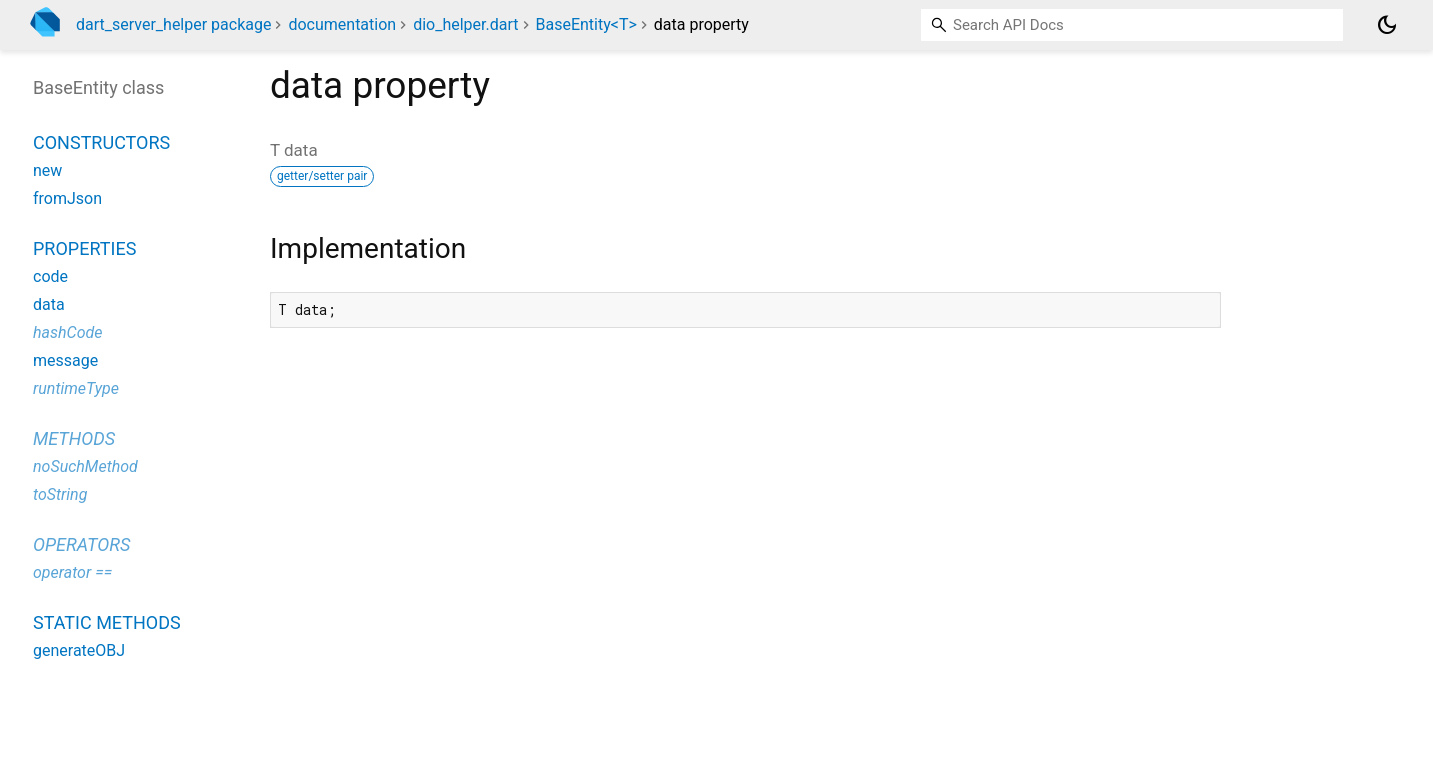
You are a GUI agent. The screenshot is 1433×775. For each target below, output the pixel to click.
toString (60, 494)
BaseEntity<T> (585, 24)
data (49, 304)
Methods (74, 438)
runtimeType (76, 388)
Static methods (107, 622)
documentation (342, 24)
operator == (72, 572)
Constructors (101, 142)
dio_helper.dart (465, 24)
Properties (84, 248)
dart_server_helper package (173, 24)
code (50, 276)
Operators (81, 544)
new (47, 170)
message (65, 360)
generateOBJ (79, 650)
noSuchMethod (85, 466)
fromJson (67, 198)
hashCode (67, 332)
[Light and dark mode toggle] (1387, 25)
